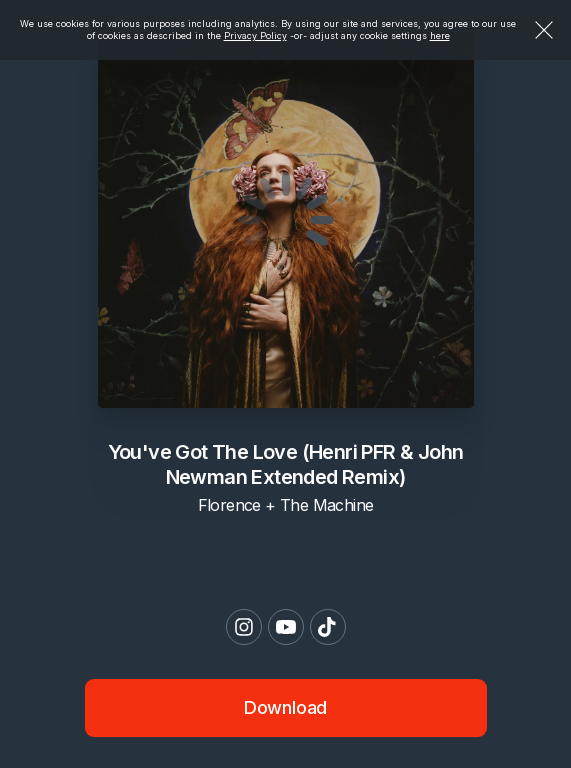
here (440, 35)
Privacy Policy (255, 35)
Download (286, 707)
